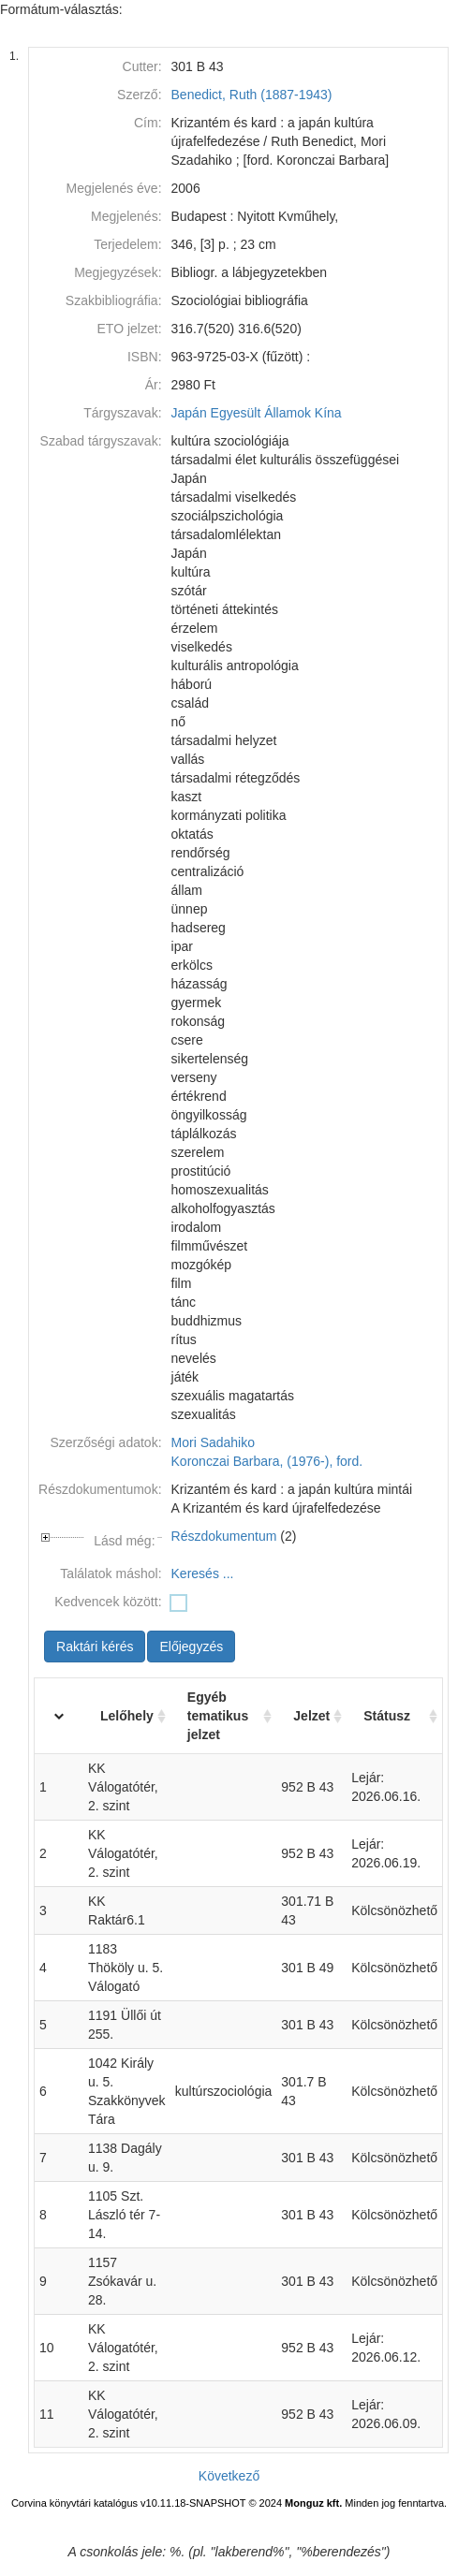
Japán (189, 412)
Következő (229, 2475)
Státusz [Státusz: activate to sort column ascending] (386, 1715)
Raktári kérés (94, 1646)
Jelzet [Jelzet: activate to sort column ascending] (311, 1715)
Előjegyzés (191, 1646)
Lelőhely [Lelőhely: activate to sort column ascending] (127, 1715)
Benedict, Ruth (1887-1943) (251, 94)
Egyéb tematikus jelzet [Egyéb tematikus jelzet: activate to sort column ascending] (217, 1716)
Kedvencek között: (107, 1601)
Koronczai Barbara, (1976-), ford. (267, 1461)
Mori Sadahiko (213, 1442)
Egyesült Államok (261, 412)
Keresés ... (202, 1573)
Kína (328, 412)
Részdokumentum (224, 1536)
